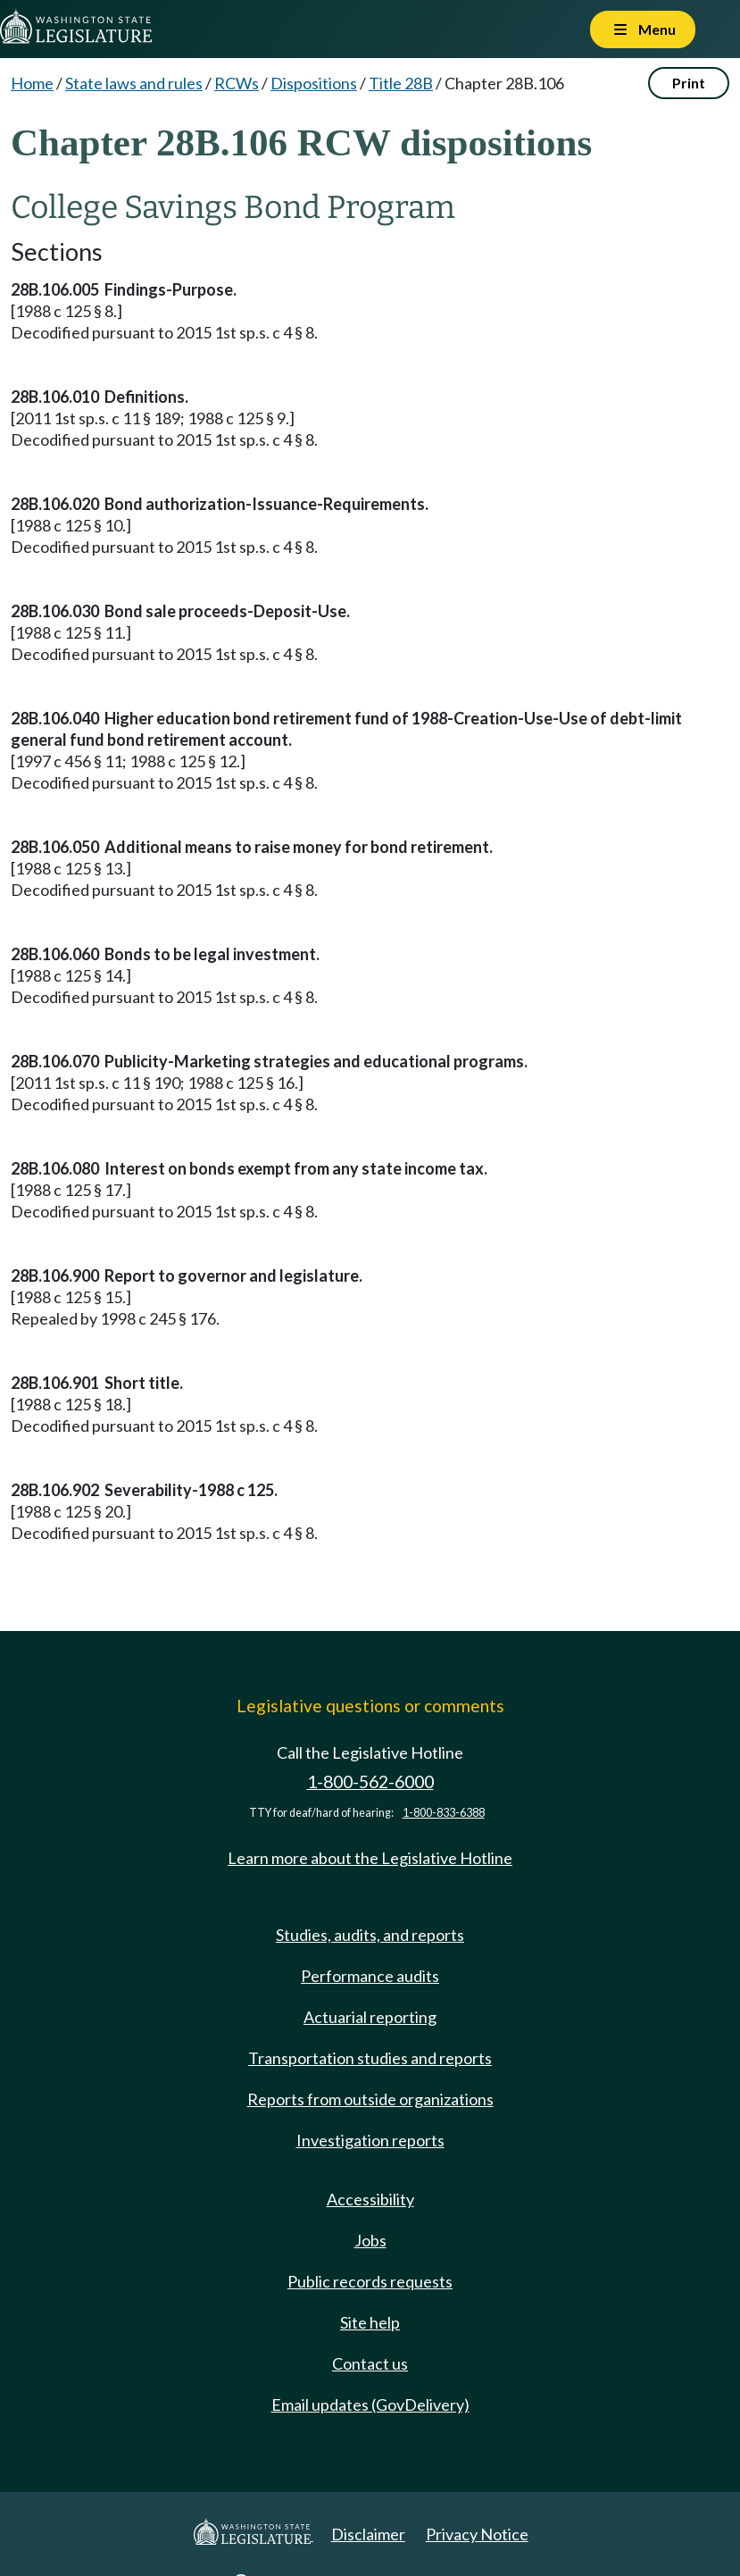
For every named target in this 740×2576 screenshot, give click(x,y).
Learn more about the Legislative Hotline (370, 1858)
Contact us (370, 2363)
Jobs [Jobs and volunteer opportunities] (370, 2240)
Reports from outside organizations (370, 2099)
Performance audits (370, 1976)
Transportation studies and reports (370, 2058)
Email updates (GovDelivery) (370, 2404)
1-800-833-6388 (444, 1812)
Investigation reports (370, 2140)
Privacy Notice (477, 2534)
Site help (370, 2322)
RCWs (236, 83)
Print (688, 82)
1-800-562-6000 (370, 1781)
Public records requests (370, 2281)
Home (32, 83)
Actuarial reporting (370, 2017)
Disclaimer (368, 2534)
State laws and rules (134, 83)
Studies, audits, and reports (370, 1935)
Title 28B (401, 83)
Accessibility (370, 2199)
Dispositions (313, 83)
